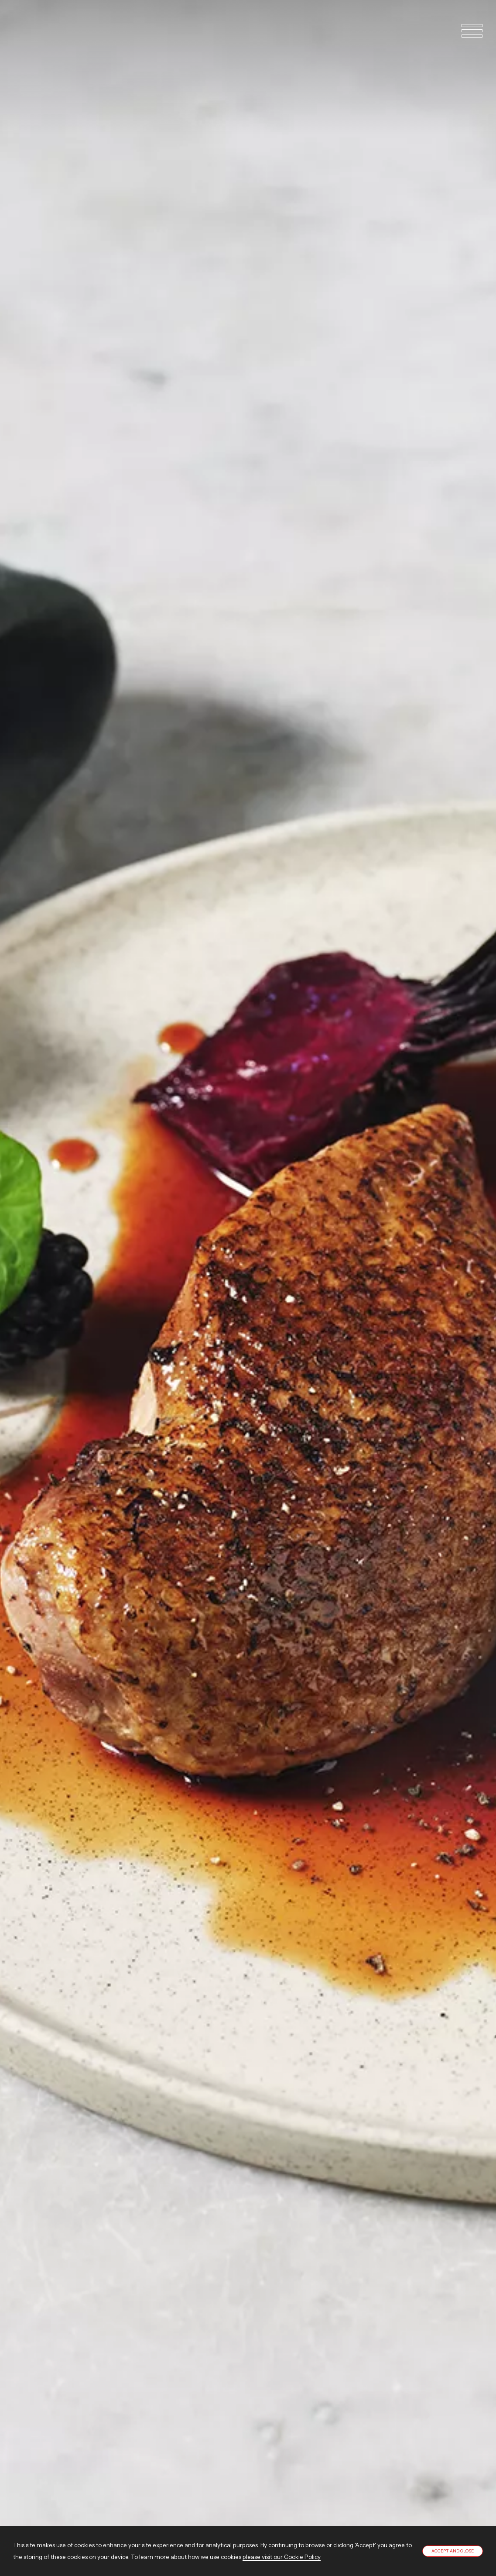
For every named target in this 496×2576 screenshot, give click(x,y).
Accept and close (452, 2550)
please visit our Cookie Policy (282, 2556)
